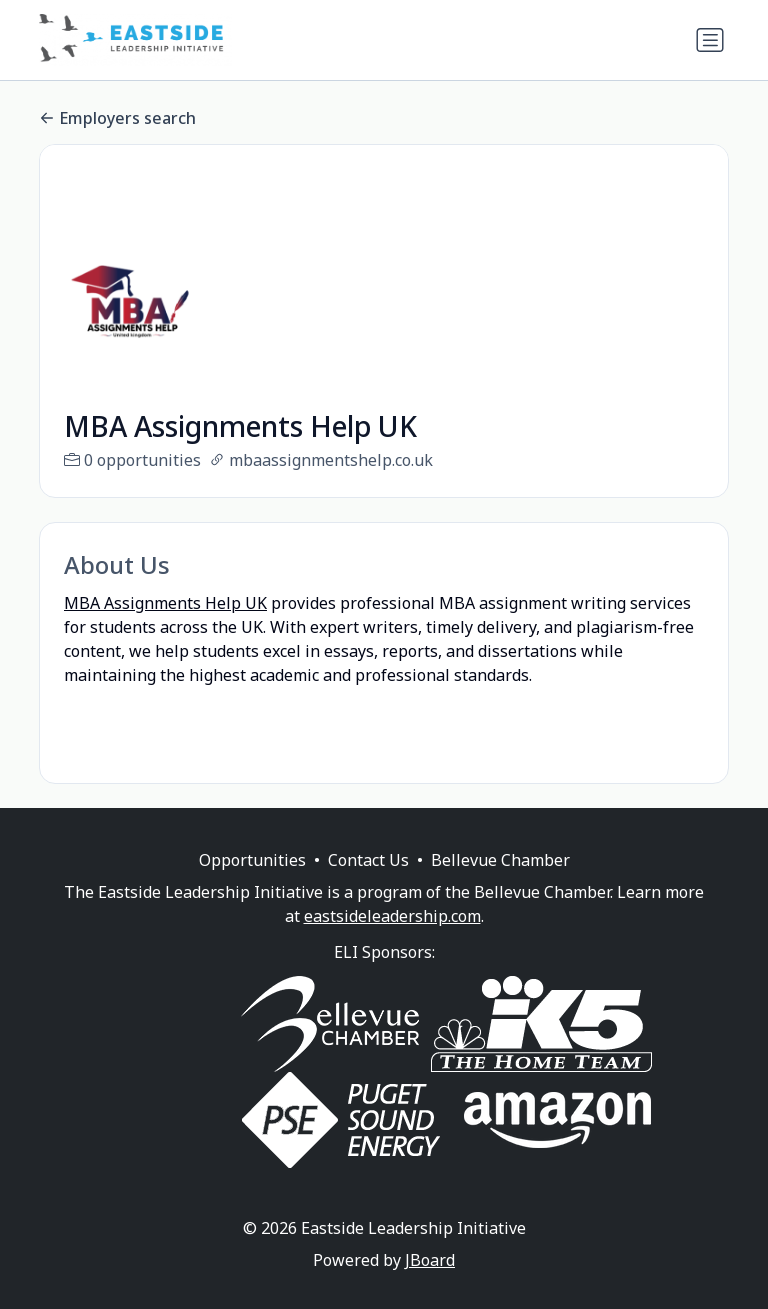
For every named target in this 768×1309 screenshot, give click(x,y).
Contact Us (368, 884)
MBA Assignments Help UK (165, 603)
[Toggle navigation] (710, 40)
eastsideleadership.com (392, 940)
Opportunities (252, 884)
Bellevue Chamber (500, 884)
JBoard (430, 1284)
